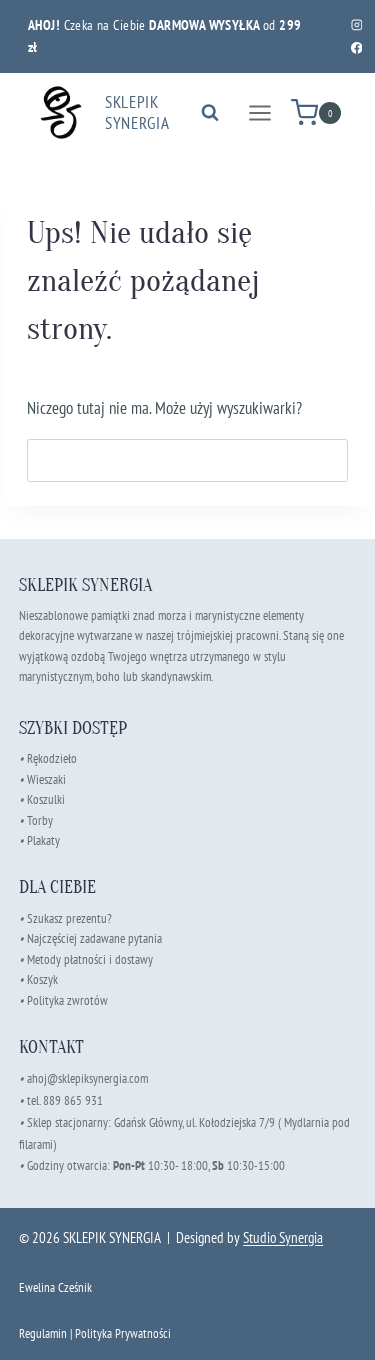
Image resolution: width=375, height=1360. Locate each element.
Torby (40, 820)
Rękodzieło (52, 758)
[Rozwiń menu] (259, 112)
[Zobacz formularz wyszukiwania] (210, 113)
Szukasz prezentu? (69, 918)
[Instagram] (356, 24)
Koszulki (46, 799)
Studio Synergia (283, 1237)
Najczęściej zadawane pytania (90, 938)
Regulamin (43, 1333)
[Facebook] (356, 47)
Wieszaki (42, 779)
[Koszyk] (316, 112)
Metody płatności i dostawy (90, 959)
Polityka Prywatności (123, 1333)
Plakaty (43, 840)
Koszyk (42, 979)
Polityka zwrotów (67, 1000)
